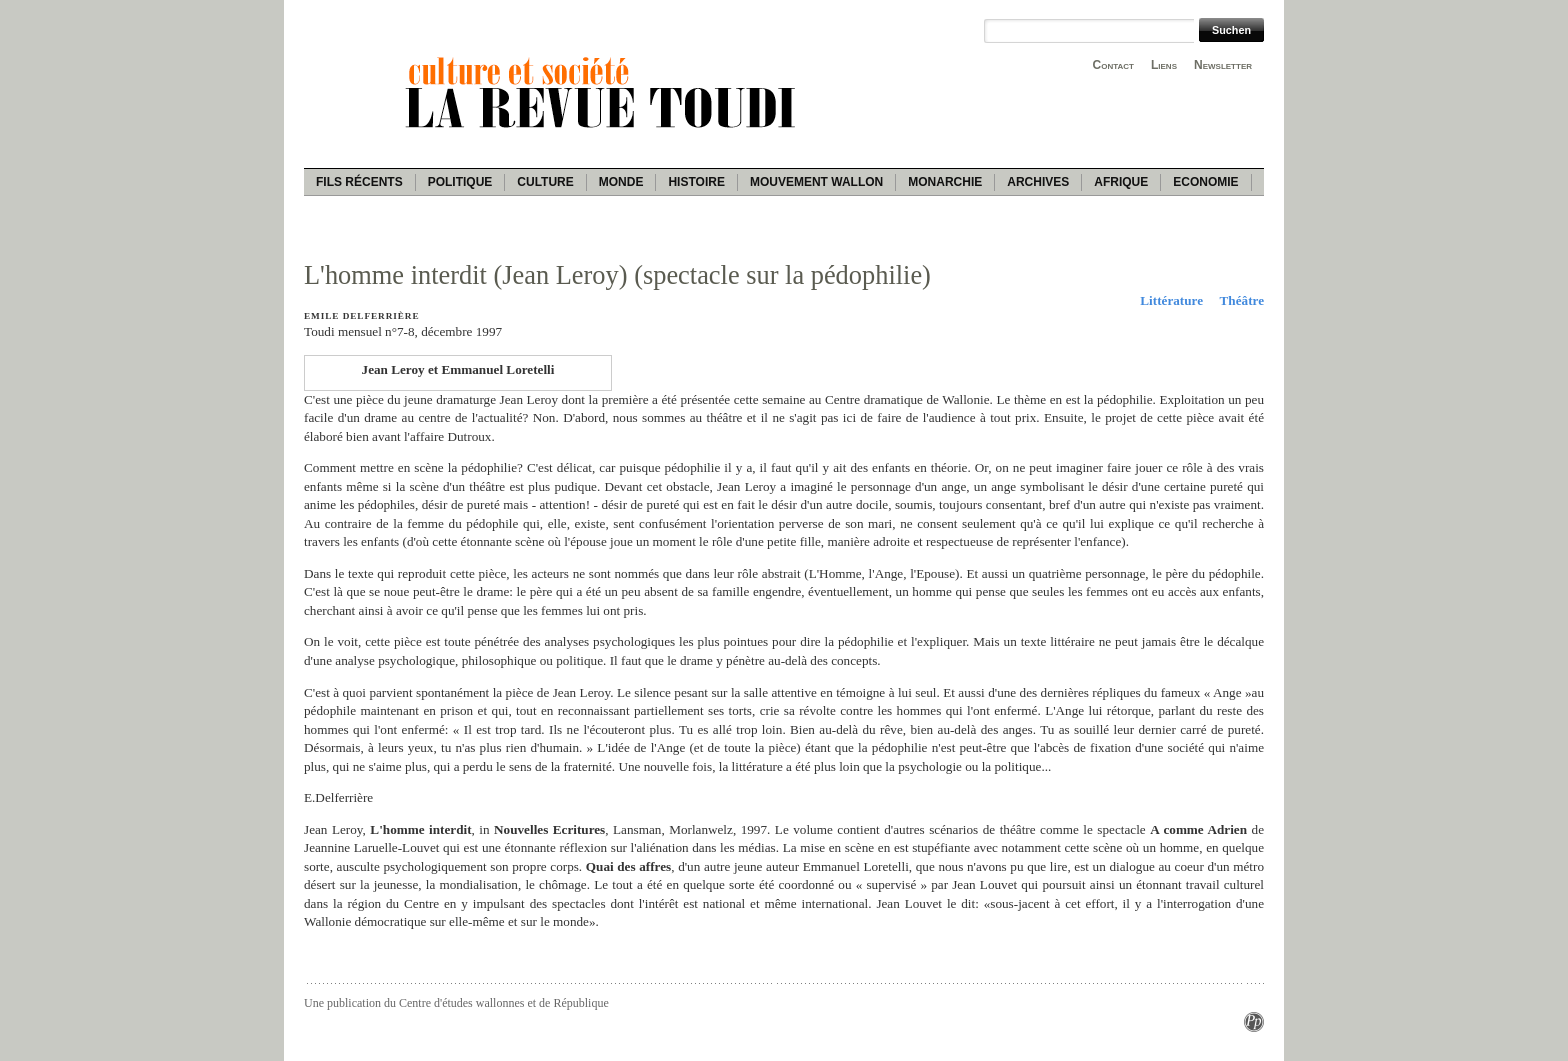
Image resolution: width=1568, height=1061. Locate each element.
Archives (1038, 182)
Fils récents (359, 182)
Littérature (1171, 300)
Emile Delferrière (362, 316)
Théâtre (1242, 300)
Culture (545, 182)
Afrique (1121, 182)
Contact (1113, 65)
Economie (1205, 182)
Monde (621, 182)
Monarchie (945, 182)
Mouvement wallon (816, 182)
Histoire (696, 182)
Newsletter (1223, 65)
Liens (1164, 65)
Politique (460, 182)
